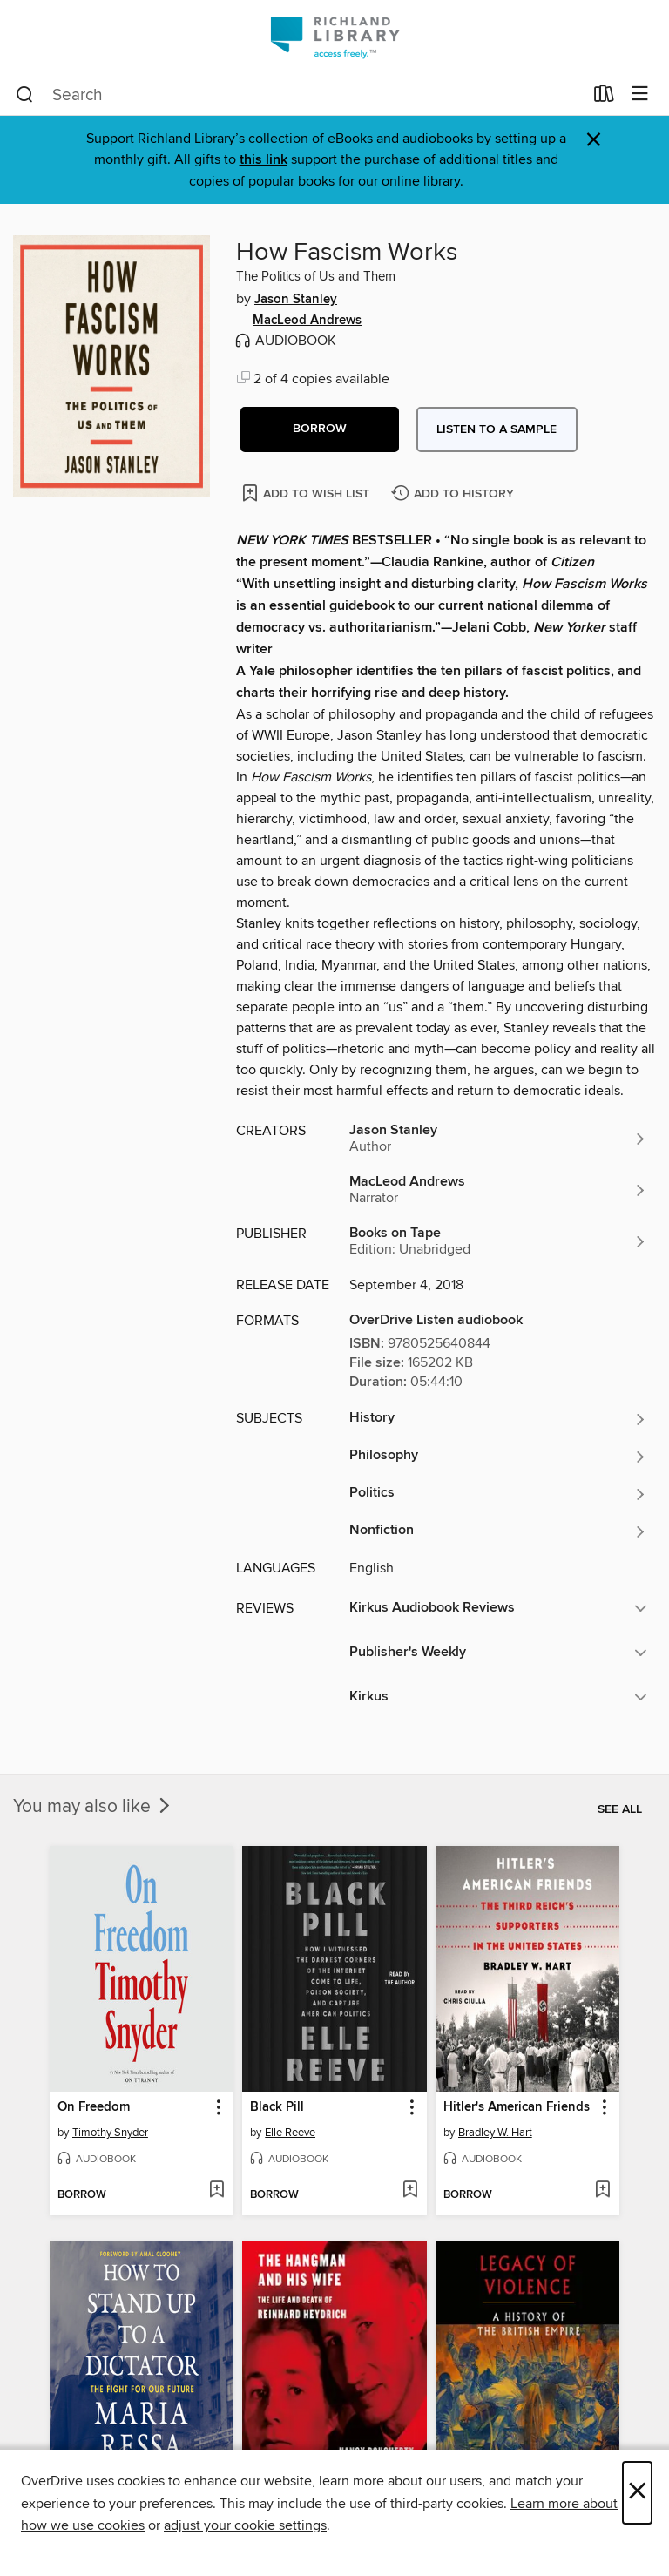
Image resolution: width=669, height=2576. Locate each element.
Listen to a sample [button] (496, 429)
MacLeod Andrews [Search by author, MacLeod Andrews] (307, 320)
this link (263, 160)
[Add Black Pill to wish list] (410, 2191)
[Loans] (604, 97)
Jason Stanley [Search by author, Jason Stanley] (295, 300)
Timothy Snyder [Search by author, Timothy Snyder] (110, 2133)
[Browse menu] (640, 94)
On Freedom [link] (93, 2107)
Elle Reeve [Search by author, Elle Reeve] (290, 2133)
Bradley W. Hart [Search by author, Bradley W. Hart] (495, 2133)
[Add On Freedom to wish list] (216, 2191)
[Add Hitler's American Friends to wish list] (602, 2191)
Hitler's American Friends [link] (516, 2107)
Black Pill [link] (277, 2107)
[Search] (25, 95)
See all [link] (620, 1809)
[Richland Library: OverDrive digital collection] (334, 37)
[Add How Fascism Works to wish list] (307, 492)
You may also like (93, 1806)
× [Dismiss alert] (594, 140)
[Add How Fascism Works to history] (454, 494)
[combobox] (299, 95)
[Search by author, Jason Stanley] (498, 1138)
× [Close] (637, 2493)
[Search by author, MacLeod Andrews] (498, 1190)
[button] (319, 429)
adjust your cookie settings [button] (245, 2525)
